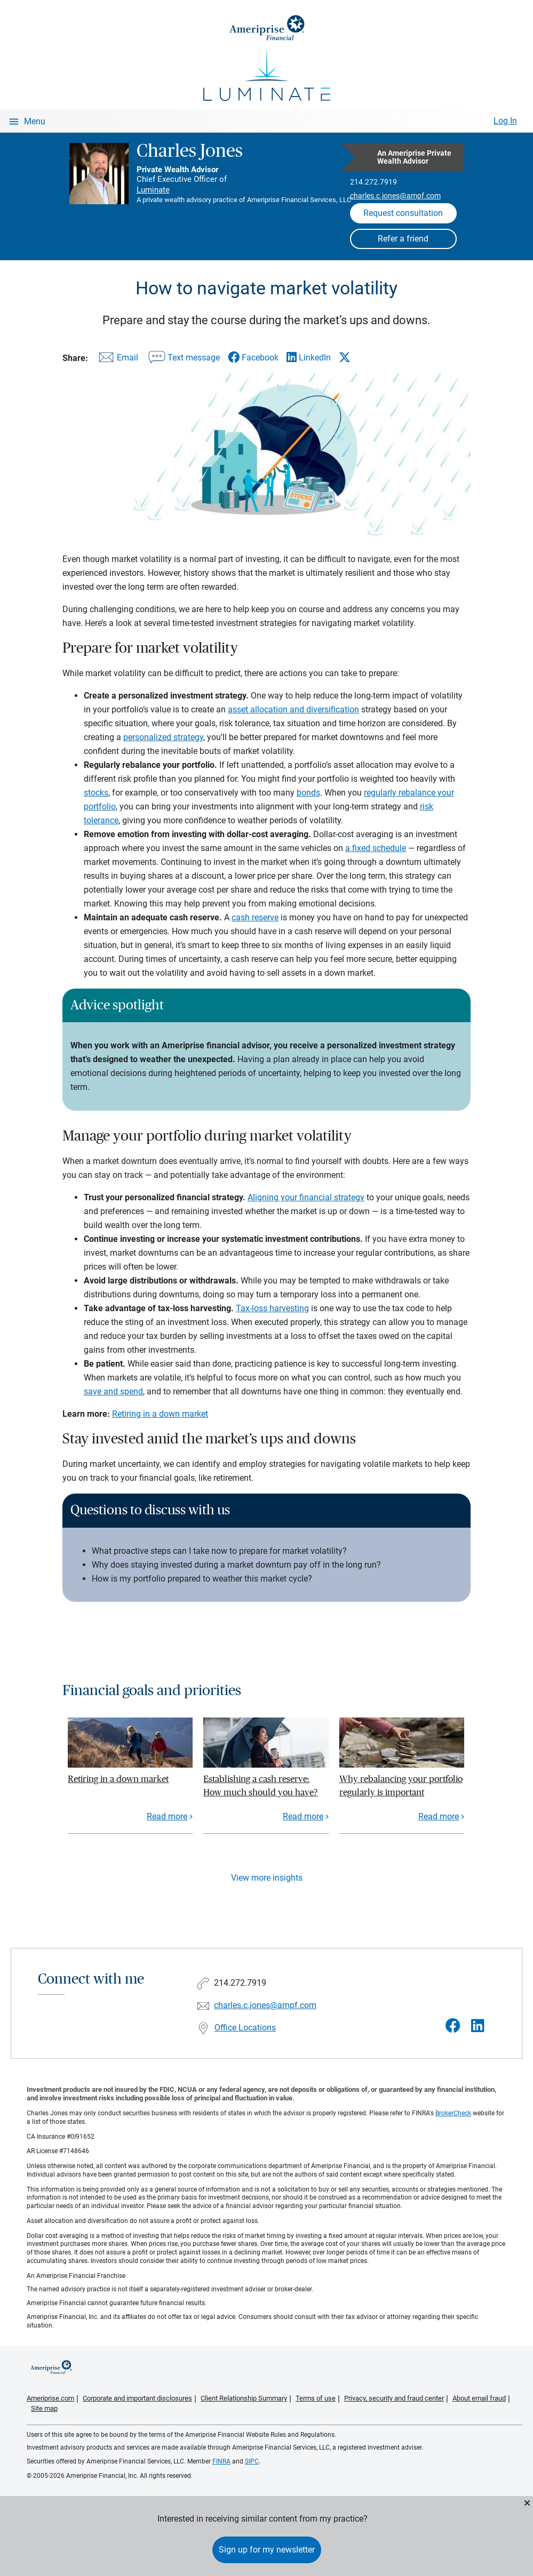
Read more (167, 1816)
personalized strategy (163, 737)
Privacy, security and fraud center (394, 2398)
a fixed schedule (375, 848)
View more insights (267, 1878)
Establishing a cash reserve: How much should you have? (260, 1785)
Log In (505, 121)
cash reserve (255, 917)
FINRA (221, 2461)
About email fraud (479, 2398)
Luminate (153, 190)
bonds (308, 793)
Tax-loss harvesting (272, 1308)
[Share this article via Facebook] (253, 357)
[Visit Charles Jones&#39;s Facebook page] (453, 2026)
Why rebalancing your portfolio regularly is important (401, 1785)
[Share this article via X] (345, 357)
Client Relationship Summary (244, 2398)
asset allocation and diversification (293, 709)
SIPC (252, 2461)
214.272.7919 (373, 182)
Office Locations (245, 2028)
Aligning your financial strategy (306, 1197)
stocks (96, 793)
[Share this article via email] (117, 359)
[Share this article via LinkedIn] (309, 357)
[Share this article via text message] (183, 359)
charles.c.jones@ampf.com (395, 195)
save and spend (113, 1391)
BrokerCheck (453, 2113)
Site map (44, 2408)
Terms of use (316, 2398)
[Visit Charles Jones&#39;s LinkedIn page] (477, 2026)
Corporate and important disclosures (137, 2398)
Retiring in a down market (160, 1414)
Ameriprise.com (50, 2398)
